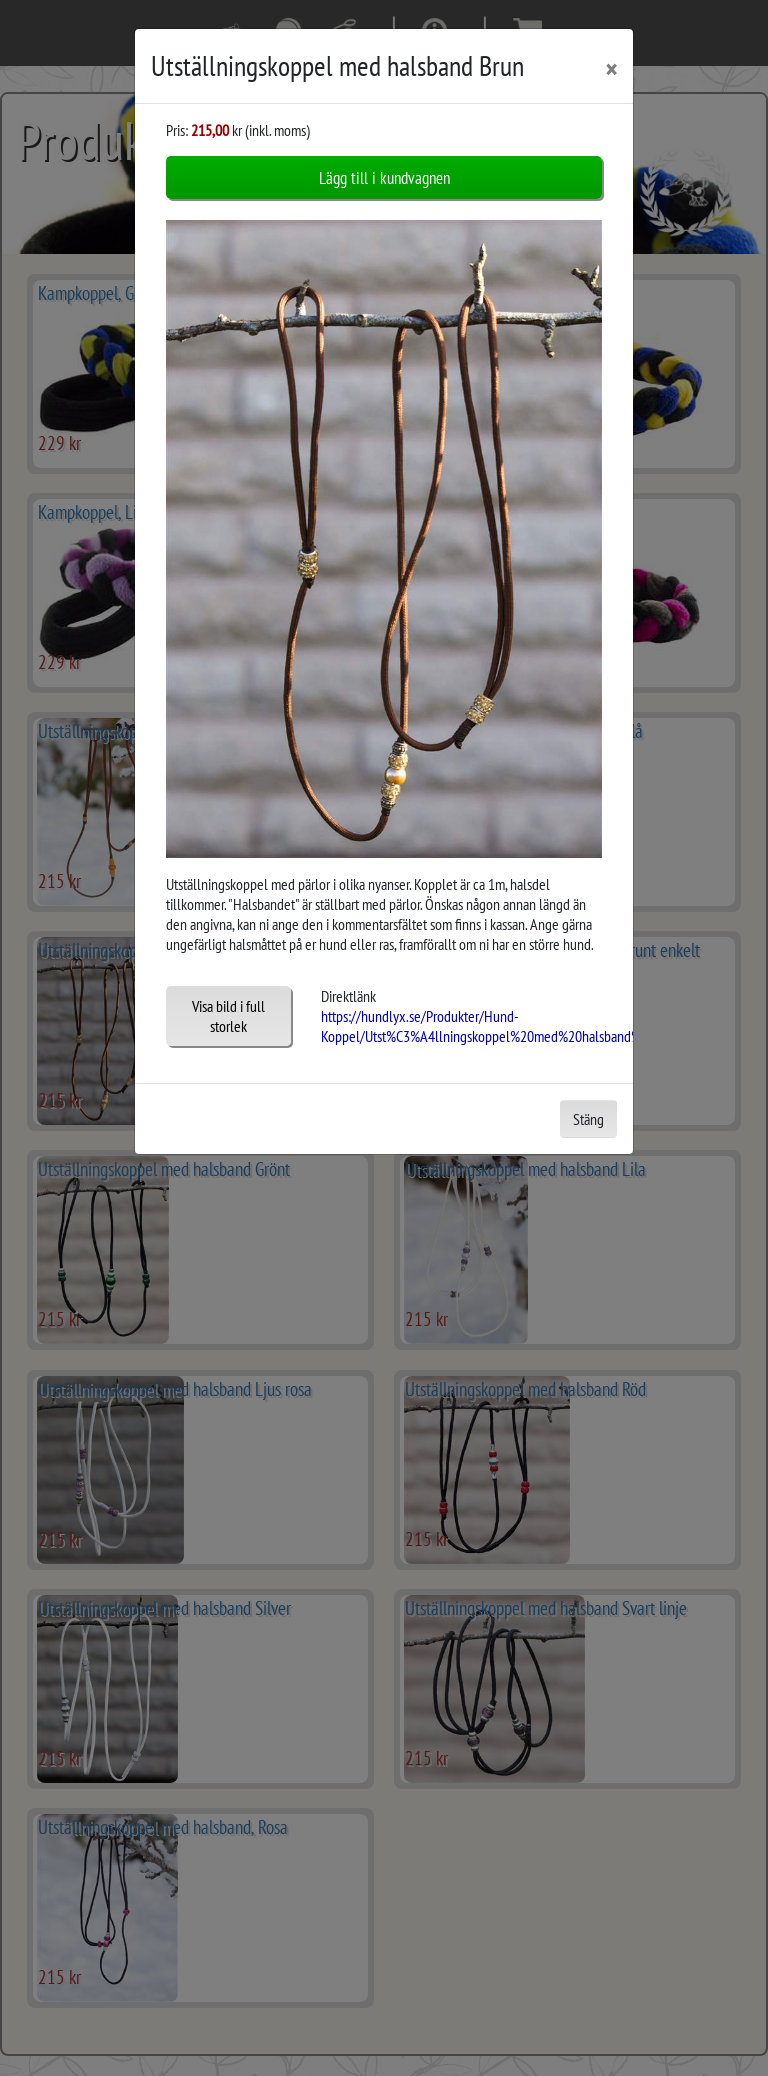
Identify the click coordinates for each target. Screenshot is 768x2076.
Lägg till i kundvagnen (384, 177)
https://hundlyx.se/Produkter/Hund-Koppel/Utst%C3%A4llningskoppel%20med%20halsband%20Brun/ (503, 1024)
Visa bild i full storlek (228, 1014)
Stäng (588, 1117)
